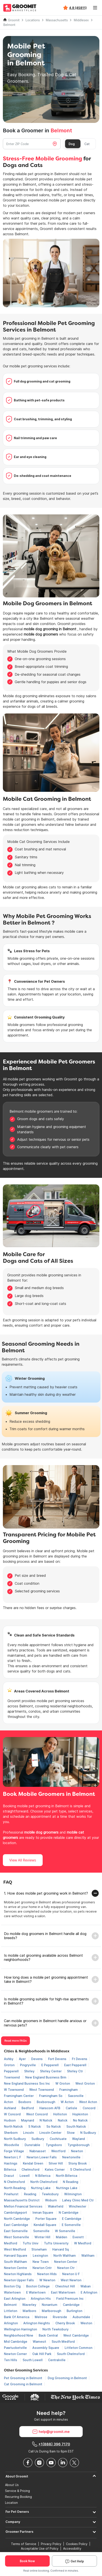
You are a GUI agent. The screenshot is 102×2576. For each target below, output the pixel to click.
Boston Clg (13, 2286)
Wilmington (73, 2194)
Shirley (29, 2071)
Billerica (10, 2169)
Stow (71, 2132)
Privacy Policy (51, 2544)
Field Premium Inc (70, 2298)
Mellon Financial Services (23, 2206)
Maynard (28, 2120)
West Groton (85, 2083)
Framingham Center (19, 2096)
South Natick (76, 2126)
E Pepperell (50, 2065)
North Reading (15, 2188)
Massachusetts (57, 20)
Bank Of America (17, 2317)
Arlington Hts (41, 2298)
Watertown (13, 2292)
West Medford (15, 2249)
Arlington (11, 2323)
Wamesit (40, 2341)
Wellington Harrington (21, 2329)
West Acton (88, 2102)
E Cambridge (71, 2218)
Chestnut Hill (65, 2286)
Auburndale (81, 2317)
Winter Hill (43, 2237)
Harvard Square (16, 2255)
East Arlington (15, 2298)
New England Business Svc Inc (27, 2083)
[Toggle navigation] (95, 7)
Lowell (25, 2175)
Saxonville (76, 2096)
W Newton (47, 2280)
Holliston (60, 2114)
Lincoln (29, 2132)
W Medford (82, 2243)
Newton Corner (16, 2354)
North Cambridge (17, 2218)
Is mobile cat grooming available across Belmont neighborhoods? (43, 1957)
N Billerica (43, 2175)
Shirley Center (51, 2071)
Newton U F (71, 2274)
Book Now (27, 2561)
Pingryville (28, 2065)
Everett (78, 2237)
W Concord (13, 2114)
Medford (11, 2243)
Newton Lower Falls (42, 2157)
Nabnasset (38, 2151)
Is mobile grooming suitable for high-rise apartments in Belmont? (46, 2001)
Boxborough (46, 2102)
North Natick (14, 2126)
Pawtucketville (16, 2348)
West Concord (37, 2114)
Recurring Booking (18, 2496)
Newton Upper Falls (19, 2280)
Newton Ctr (66, 2268)
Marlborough (52, 2311)
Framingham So (51, 2096)
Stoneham (39, 2249)
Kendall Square (45, 2225)
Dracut (9, 2175)
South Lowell (33, 2360)
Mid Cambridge (16, 2341)
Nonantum (50, 2305)
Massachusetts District (22, 2200)
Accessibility (72, 2548)
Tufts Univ (31, 2243)
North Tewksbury (55, 2329)
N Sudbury (88, 2132)
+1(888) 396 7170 (51, 2444)
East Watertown (63, 2292)
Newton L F (13, 2157)
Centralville (57, 2360)
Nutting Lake (41, 2188)
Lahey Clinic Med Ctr (78, 2200)
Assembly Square (46, 2348)
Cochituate (58, 2139)
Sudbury (38, 2139)
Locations (33, 20)
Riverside (60, 2317)
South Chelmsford (71, 2354)
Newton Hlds (47, 2274)
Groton (9, 2065)
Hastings (11, 2163)
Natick (63, 2120)
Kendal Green (33, 2163)
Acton (9, 2102)
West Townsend (42, 2089)
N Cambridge (68, 2212)
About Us (12, 2484)
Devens (37, 2059)
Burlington (74, 2311)
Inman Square (43, 2212)
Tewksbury (51, 2194)
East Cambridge (16, 2225)
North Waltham (65, 2255)
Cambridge (71, 2305)
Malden (62, 2237)
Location (11, 2502)
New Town (41, 2261)
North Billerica (66, 2175)
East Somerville (16, 2231)
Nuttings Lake (66, 2188)
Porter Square (46, 2218)
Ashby (9, 2059)
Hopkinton (80, 2114)
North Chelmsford (44, 2182)
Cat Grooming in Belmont (23, 2384)
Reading (30, 2194)
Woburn (51, 2200)
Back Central (49, 2335)
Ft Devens (79, 2059)
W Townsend (14, 2089)
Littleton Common (78, 2348)
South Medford (63, 2341)
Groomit (14, 20)
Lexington (41, 2255)
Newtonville (71, 2157)
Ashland (10, 2108)
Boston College (38, 2286)
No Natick (80, 2120)
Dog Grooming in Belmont (67, 2378)
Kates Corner (55, 2169)
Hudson (10, 2120)
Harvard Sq (60, 2249)
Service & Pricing (17, 2490)
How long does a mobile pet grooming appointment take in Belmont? (46, 1979)
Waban (85, 2286)
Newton (77, 2151)
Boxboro (25, 2102)
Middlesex (81, 20)
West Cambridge (76, 2335)
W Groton (63, 2083)
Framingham (68, 2089)
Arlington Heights (37, 2323)
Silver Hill (56, 2163)
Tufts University (56, 2243)
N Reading (70, 2182)
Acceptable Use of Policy (39, 2548)
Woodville (12, 2145)
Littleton (11, 2311)
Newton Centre (16, 2268)
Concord (89, 2108)
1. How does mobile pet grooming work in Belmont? (46, 1893)
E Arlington (89, 2292)
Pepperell (12, 2071)
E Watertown (36, 2292)
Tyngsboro (54, 2145)
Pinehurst (11, 2194)
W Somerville (65, 2231)
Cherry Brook (65, 2323)
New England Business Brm (45, 2077)
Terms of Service (23, 2544)
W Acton (68, 2102)
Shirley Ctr (75, 2071)
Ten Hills (11, 2360)
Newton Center (65, 2261)
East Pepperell (75, 2065)
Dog (72, 144)
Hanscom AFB (50, 2108)
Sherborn (11, 2132)
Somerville (41, 2231)
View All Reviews (22, 1860)
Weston (86, 2323)
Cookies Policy (76, 2544)
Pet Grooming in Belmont (23, 2378)
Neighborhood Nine (19, 2335)
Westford (58, 2151)
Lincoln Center (50, 2132)
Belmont (9, 25)
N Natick (46, 2120)
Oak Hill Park (42, 2354)
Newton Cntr (43, 2268)
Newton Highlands (18, 2274)
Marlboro (30, 2311)
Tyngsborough (78, 2145)
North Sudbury (15, 2139)
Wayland (78, 2139)
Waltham (88, 2255)
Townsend (12, 2077)
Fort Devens (57, 2059)
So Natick (54, 2126)
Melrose (41, 2317)
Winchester (77, 2206)
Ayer (23, 2059)
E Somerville (71, 2225)
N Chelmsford (15, 2182)
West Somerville (17, 2237)
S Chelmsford (80, 2169)
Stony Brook (77, 2163)
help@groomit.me (51, 2431)
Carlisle (72, 2108)
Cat (87, 144)
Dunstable (33, 2145)
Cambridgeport (16, 2212)
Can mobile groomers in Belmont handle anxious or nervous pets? (45, 2023)
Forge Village (14, 2151)
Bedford (28, 2108)
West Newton (71, 2280)
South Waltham (16, 2261)
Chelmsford (31, 2169)
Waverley (29, 2305)
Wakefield (56, 2206)
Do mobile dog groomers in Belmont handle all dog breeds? (45, 1935)
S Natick (35, 2126)
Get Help (74, 2561)
